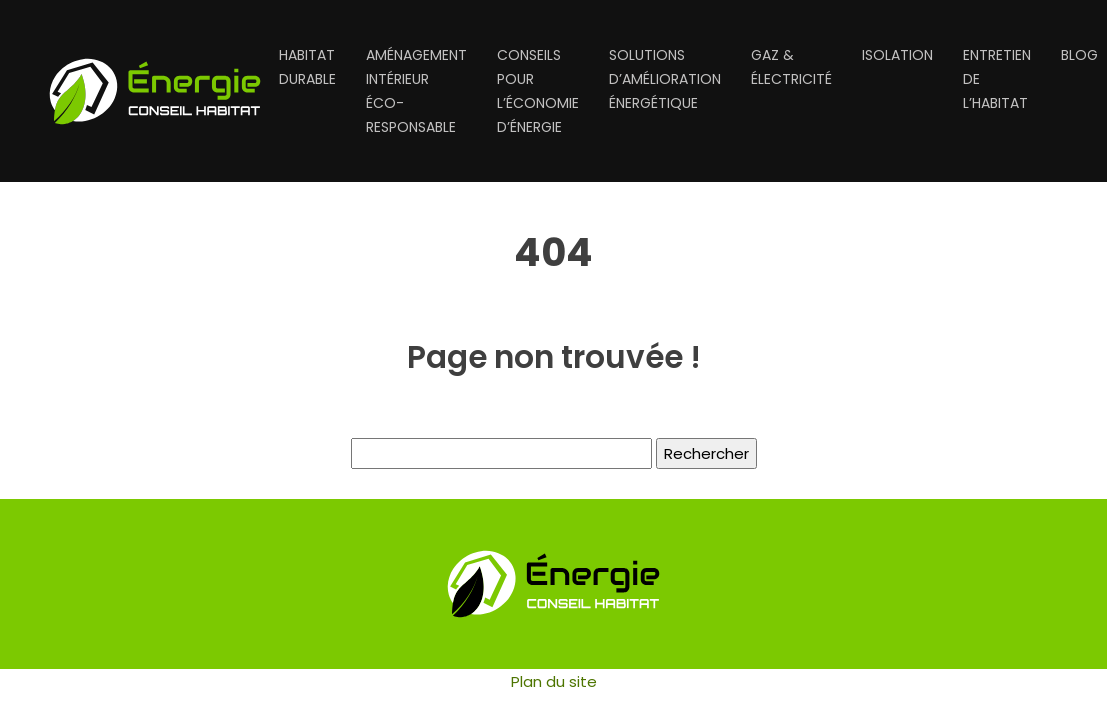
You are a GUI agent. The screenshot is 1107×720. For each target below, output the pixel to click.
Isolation (897, 55)
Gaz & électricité (791, 67)
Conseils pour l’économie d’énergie (538, 91)
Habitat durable (307, 67)
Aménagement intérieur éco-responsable (416, 91)
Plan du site (554, 681)
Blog (1079, 55)
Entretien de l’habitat (997, 79)
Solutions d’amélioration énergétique (665, 79)
